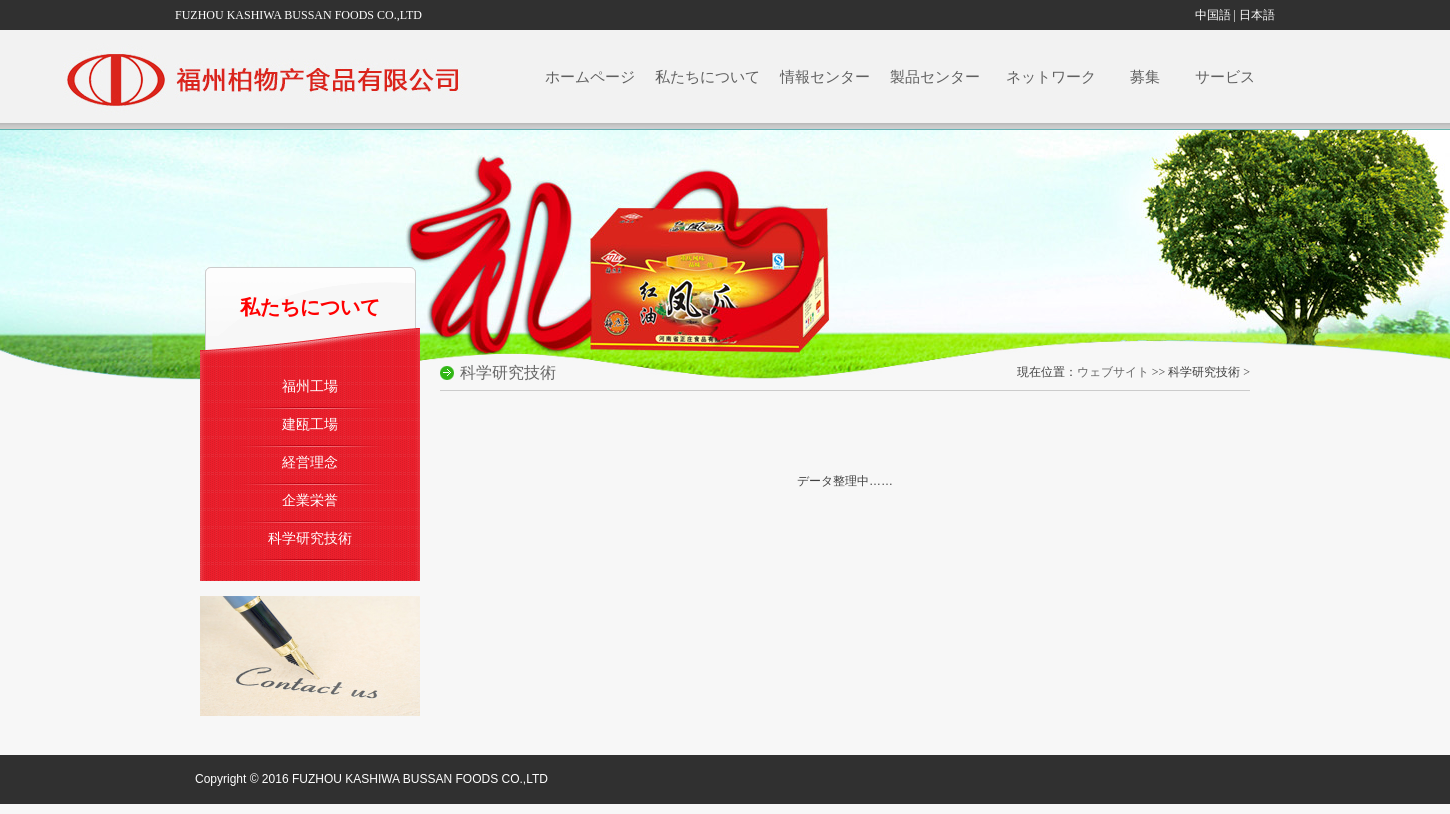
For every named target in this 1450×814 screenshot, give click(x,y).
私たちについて (707, 76)
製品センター (936, 76)
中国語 (1213, 15)
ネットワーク (1055, 76)
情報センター (825, 76)
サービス (1230, 76)
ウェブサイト (1113, 372)
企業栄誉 (310, 500)
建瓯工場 (310, 424)
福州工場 (310, 386)
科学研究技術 (310, 538)
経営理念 (310, 462)
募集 (1150, 76)
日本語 (1257, 15)
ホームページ (590, 76)
